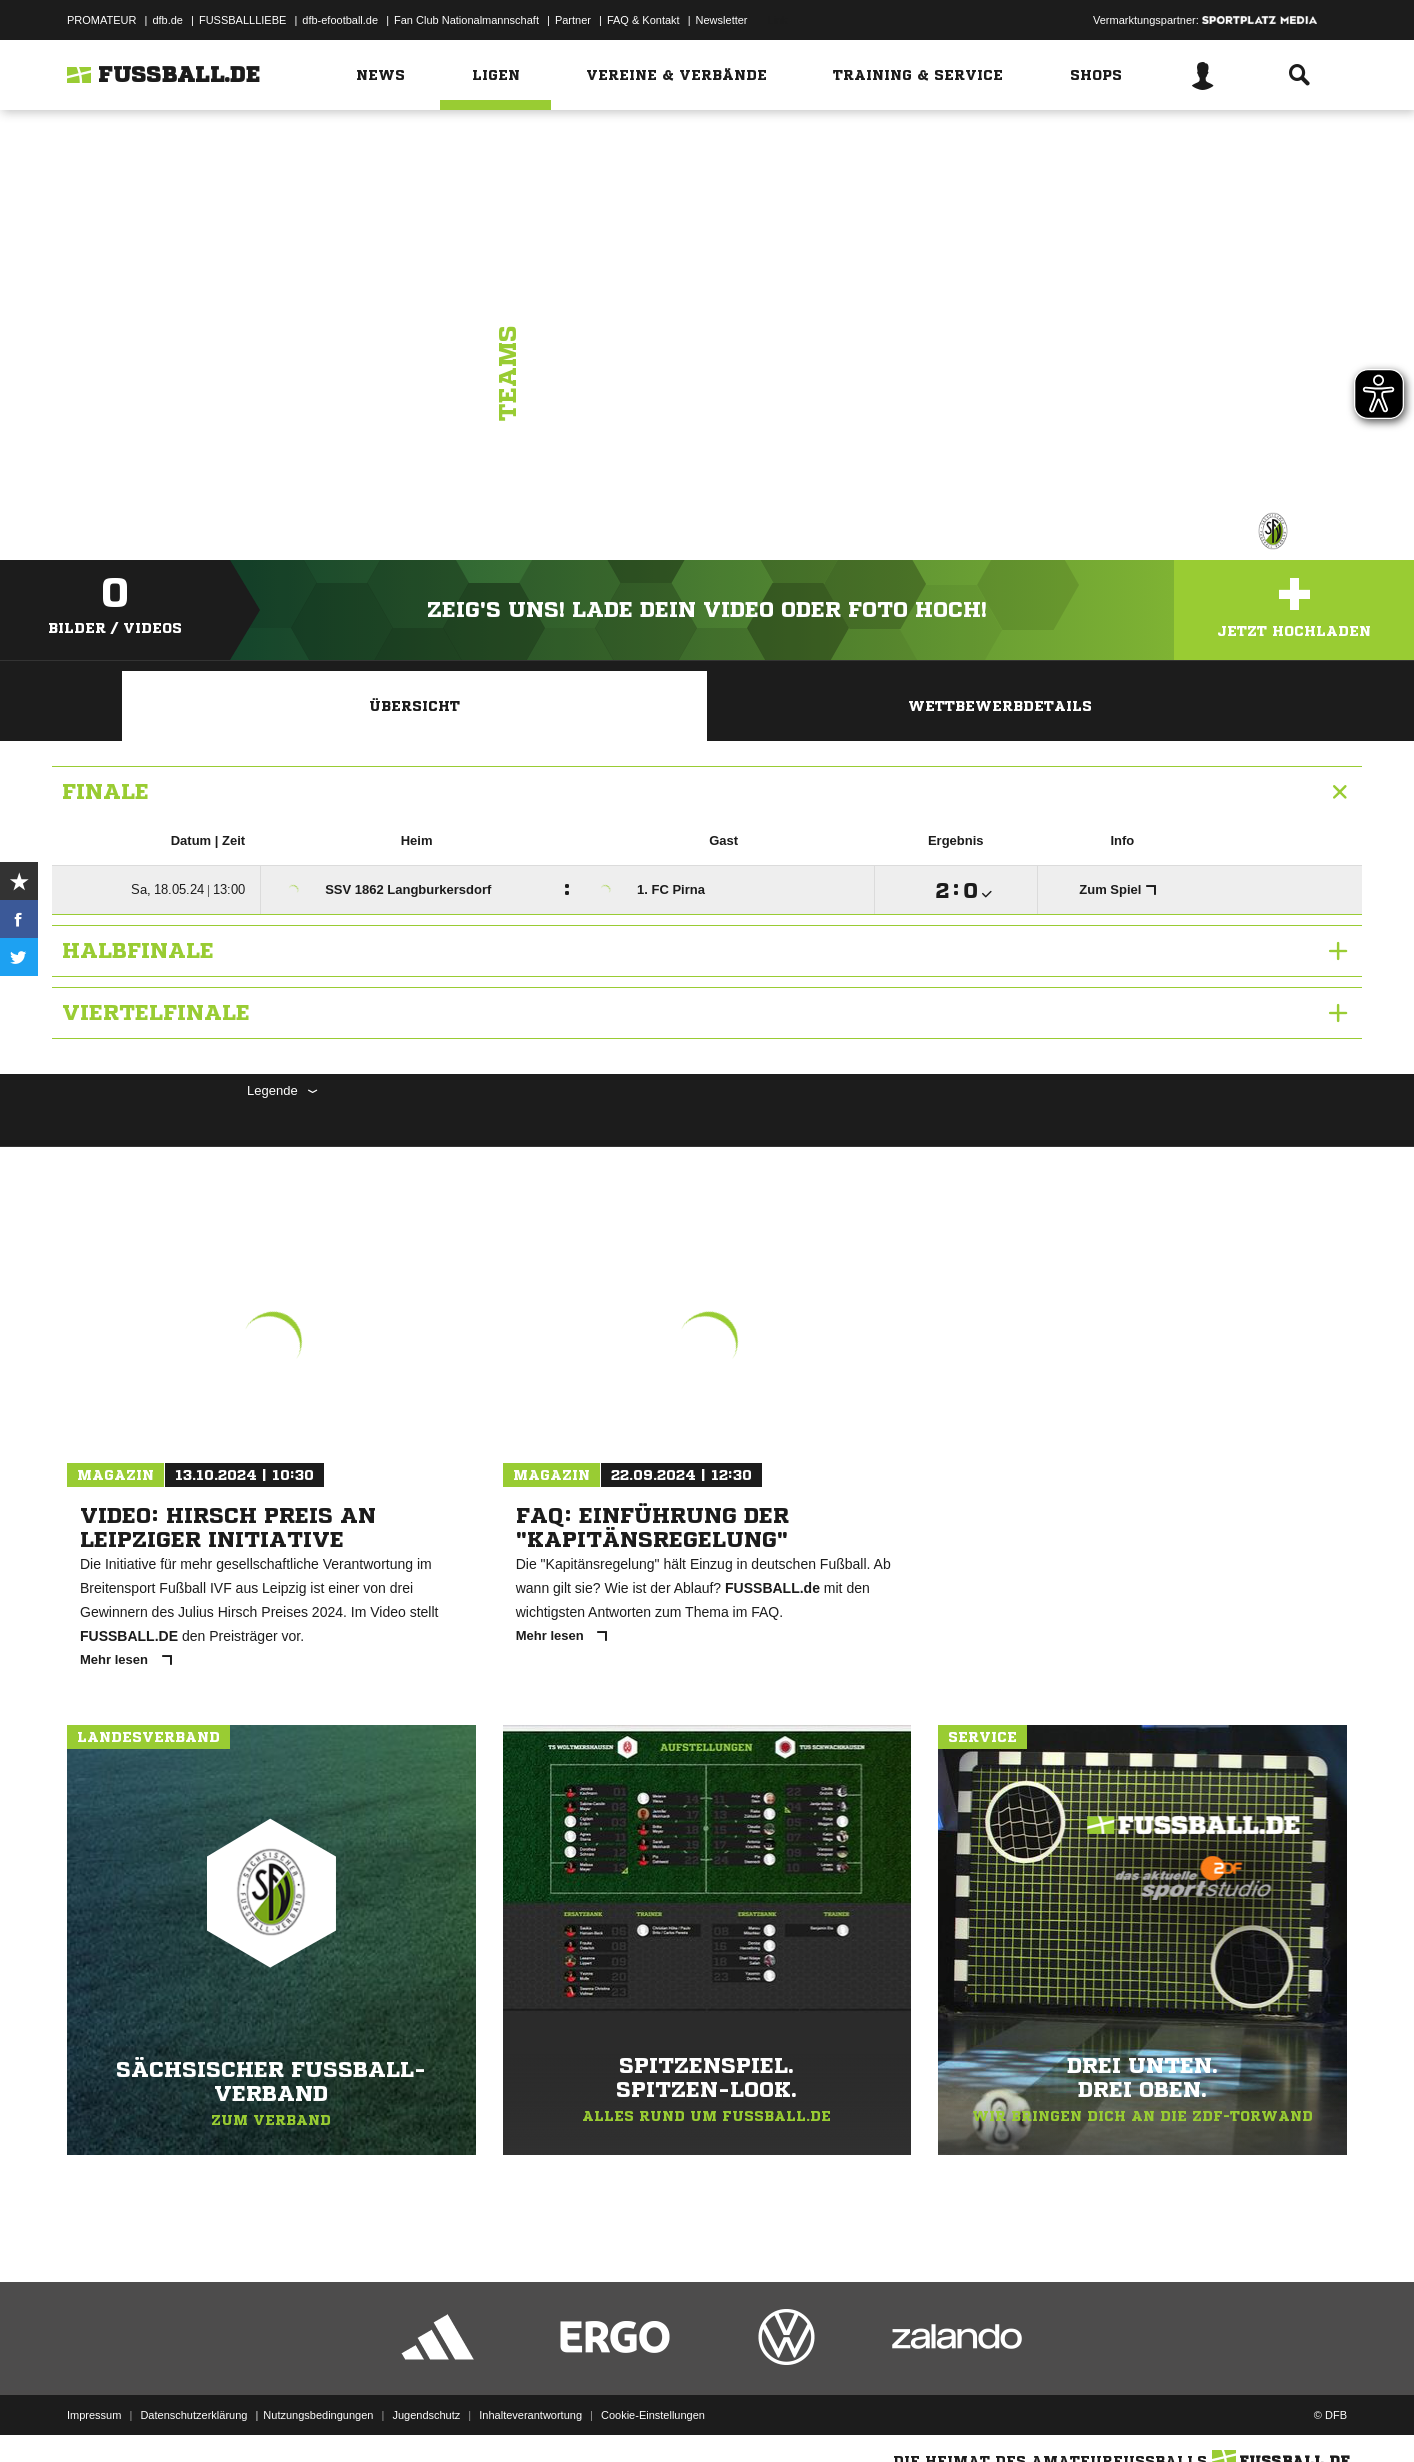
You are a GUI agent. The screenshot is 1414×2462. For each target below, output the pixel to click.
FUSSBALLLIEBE (242, 20)
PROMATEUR (101, 20)
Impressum (94, 2415)
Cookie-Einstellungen (653, 2415)
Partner (573, 20)
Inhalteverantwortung (530, 2415)
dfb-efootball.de (340, 20)
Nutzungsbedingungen (318, 2415)
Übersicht (414, 706)
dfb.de (167, 20)
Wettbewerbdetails (1000, 706)
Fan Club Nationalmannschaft (466, 20)
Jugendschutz (426, 2415)
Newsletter (722, 20)
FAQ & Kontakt (643, 20)
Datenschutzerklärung (193, 2415)
